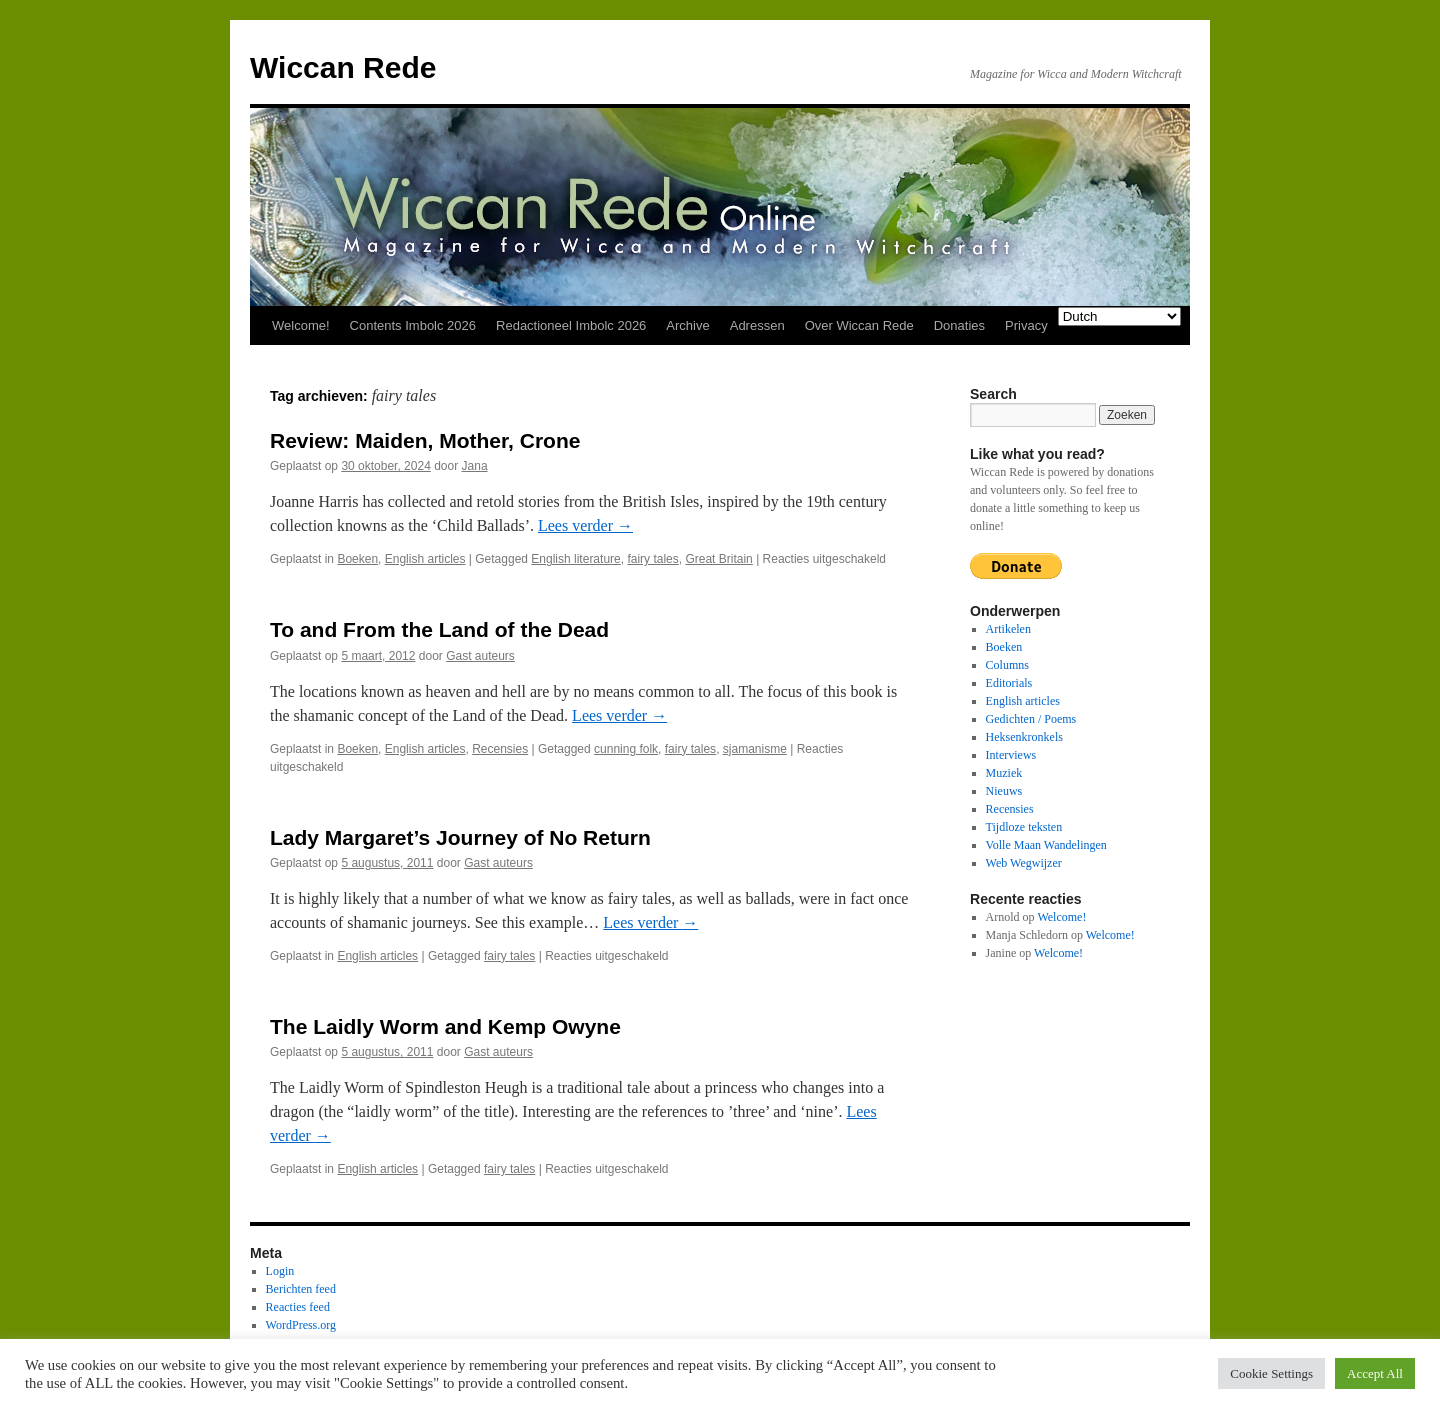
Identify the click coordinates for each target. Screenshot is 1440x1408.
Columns (1007, 665)
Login (280, 1271)
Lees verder (585, 525)
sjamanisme (755, 749)
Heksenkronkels (1024, 737)
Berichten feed (301, 1289)
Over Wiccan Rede (859, 325)
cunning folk (626, 749)
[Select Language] (1119, 316)
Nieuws (1004, 791)
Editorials (1009, 683)
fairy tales (652, 559)
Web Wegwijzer (1024, 863)
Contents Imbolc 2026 (413, 325)
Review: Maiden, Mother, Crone (425, 440)
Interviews (1011, 755)
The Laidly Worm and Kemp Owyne (445, 1026)
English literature (575, 559)
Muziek (1004, 773)
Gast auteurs (480, 656)
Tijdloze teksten (1024, 827)
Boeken (357, 559)
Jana (475, 466)
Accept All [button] (1375, 1373)
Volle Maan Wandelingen (1046, 845)
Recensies (500, 749)
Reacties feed (298, 1307)
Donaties (959, 325)
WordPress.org (301, 1325)
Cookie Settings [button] (1271, 1373)
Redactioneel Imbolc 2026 (571, 325)
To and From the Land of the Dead (439, 629)
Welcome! (301, 325)
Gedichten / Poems (1031, 719)
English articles (425, 559)
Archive (687, 325)
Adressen (757, 325)
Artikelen (1008, 629)
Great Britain (718, 559)
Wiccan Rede (343, 67)
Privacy (1026, 325)
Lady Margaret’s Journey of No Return (460, 837)
